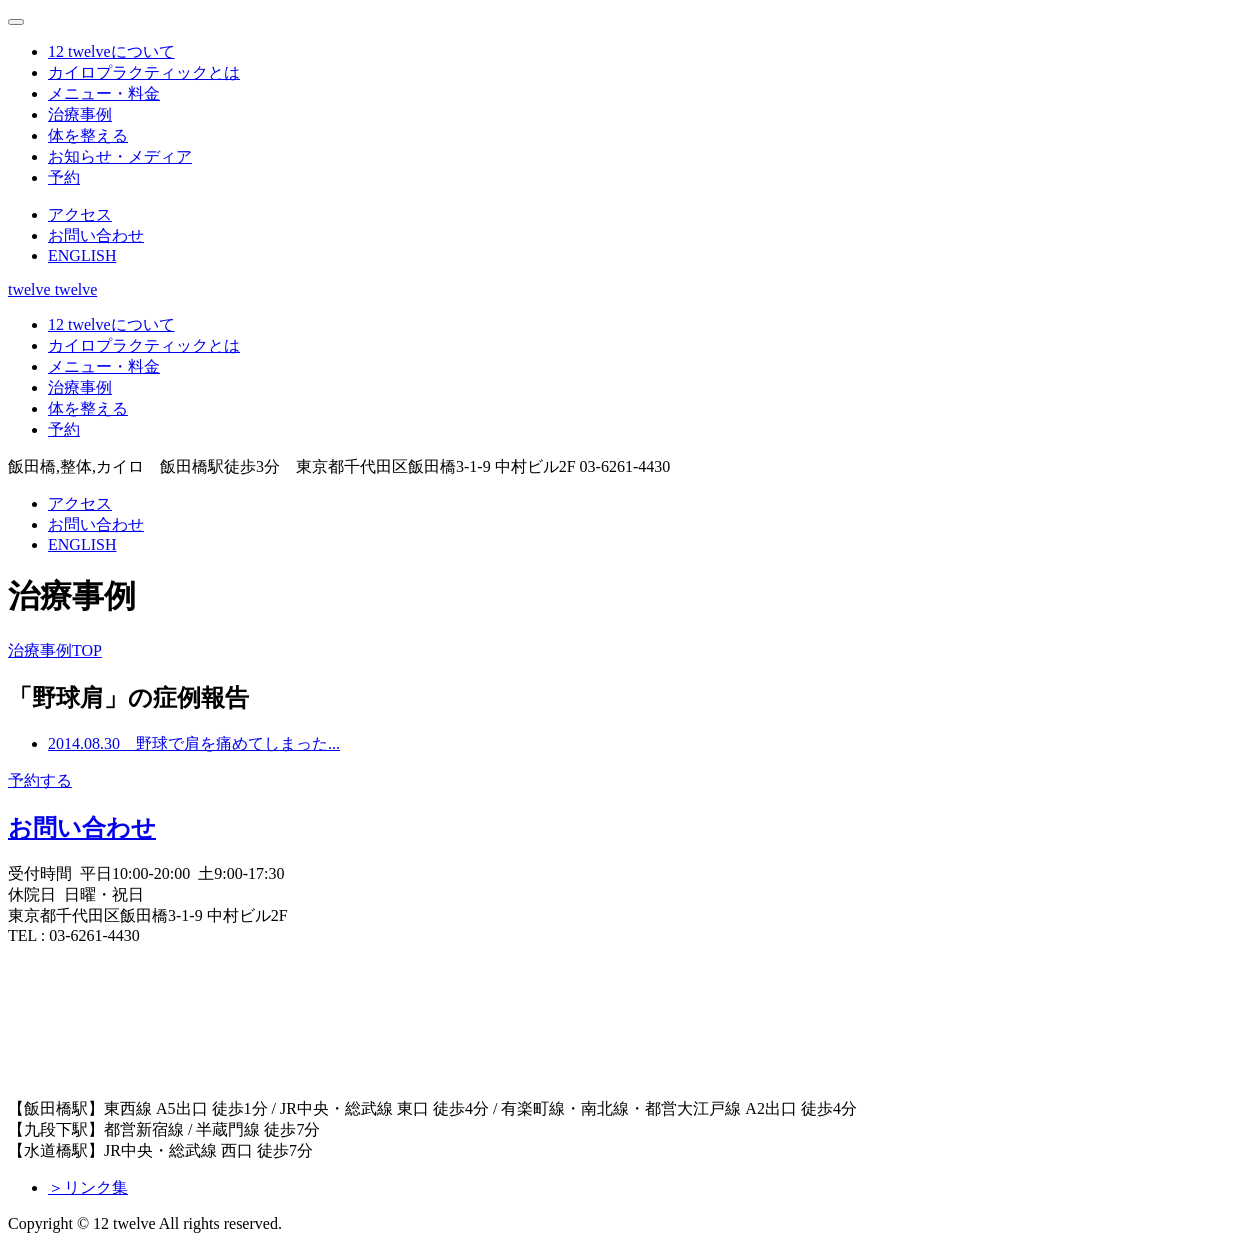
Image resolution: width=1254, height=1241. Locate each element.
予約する (40, 780)
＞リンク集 (88, 1187)
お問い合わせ (82, 828)
